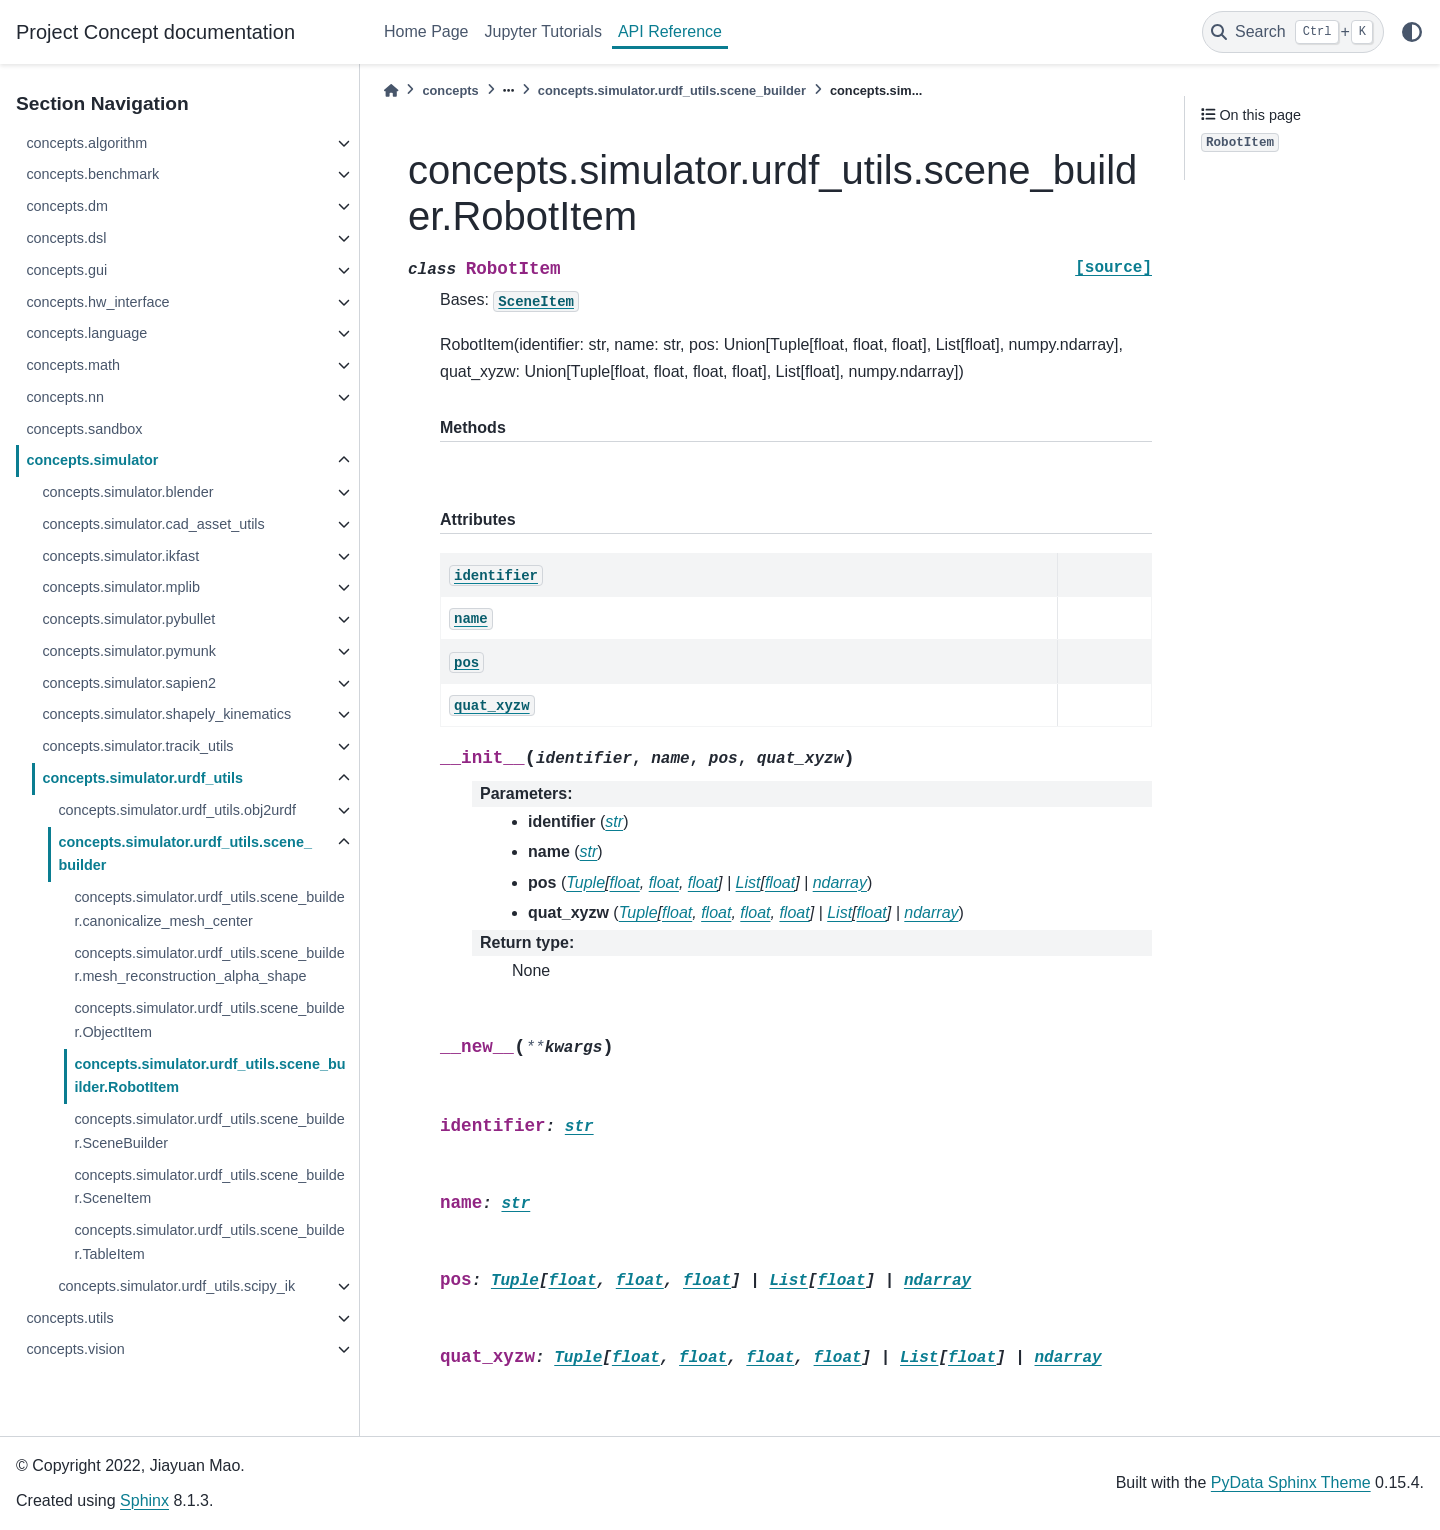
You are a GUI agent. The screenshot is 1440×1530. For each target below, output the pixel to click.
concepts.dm (67, 206)
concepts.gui (66, 270)
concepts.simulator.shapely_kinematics (166, 714)
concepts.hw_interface (97, 302)
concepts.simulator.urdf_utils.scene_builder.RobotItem (209, 1076)
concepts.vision (75, 1349)
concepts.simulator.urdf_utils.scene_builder (185, 854)
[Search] (1293, 32)
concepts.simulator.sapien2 (129, 683)
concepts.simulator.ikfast (120, 556)
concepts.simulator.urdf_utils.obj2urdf (177, 810)
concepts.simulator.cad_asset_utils (153, 524)
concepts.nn (65, 397)
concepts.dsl (66, 238)
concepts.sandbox (84, 429)
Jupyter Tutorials (543, 31)
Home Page (426, 31)
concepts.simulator (92, 460)
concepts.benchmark (92, 174)
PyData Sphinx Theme (1291, 1482)
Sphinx (144, 1500)
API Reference (670, 31)
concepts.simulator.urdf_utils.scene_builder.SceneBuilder (209, 1131)
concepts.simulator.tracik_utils (137, 746)
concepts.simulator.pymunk (129, 651)
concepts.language (86, 333)
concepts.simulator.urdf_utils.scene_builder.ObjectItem (209, 1020)
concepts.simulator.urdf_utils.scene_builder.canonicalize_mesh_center (209, 909)
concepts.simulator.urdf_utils (142, 778)
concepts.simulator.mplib (121, 587)
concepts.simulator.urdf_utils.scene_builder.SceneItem (209, 1187)
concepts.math (73, 365)
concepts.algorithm (86, 143)
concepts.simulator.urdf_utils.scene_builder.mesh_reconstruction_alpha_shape (209, 965)
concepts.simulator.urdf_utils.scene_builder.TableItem (209, 1242)
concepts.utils (69, 1318)
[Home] (391, 90)
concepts (450, 90)
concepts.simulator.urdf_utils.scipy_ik (176, 1286)
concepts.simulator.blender (127, 492)
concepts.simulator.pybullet (128, 619)
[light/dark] (1412, 32)
